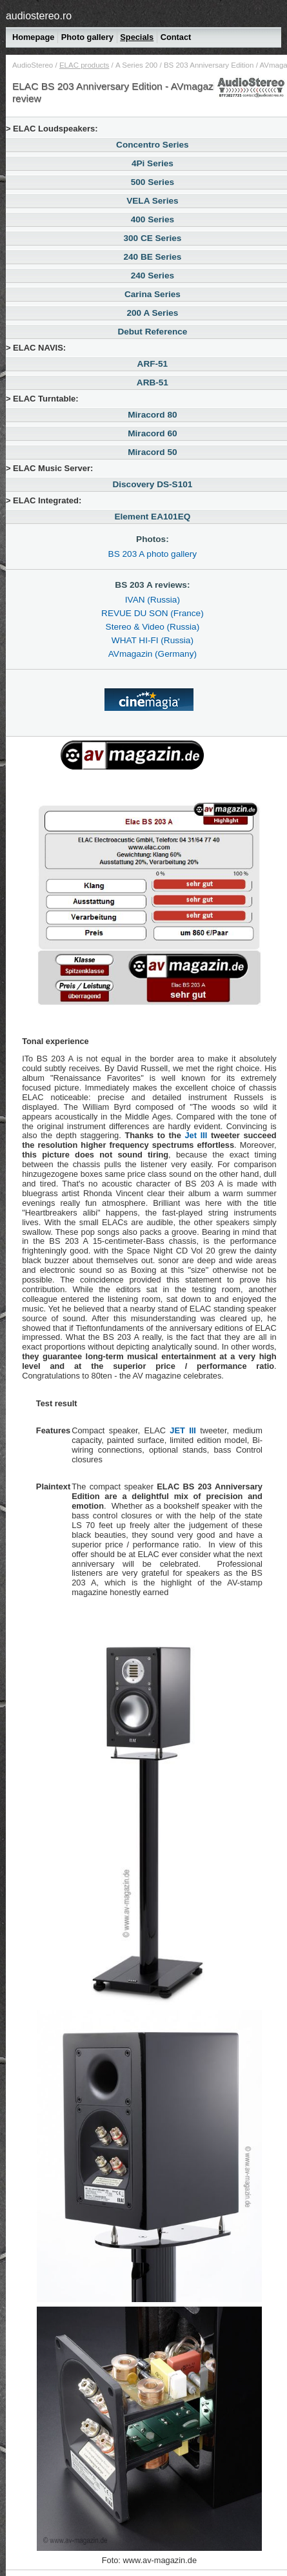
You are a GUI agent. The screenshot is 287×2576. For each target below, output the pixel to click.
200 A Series (136, 65)
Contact (176, 37)
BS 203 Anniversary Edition (209, 65)
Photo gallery (87, 37)
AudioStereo (32, 65)
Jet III (195, 1135)
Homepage (33, 37)
